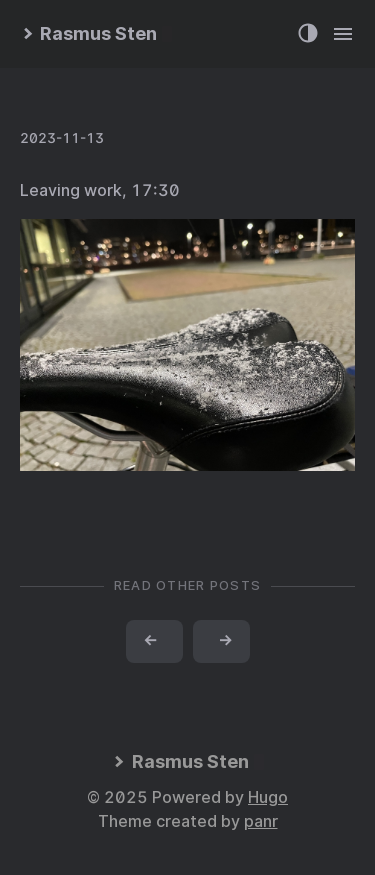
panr (261, 821)
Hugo (268, 797)
